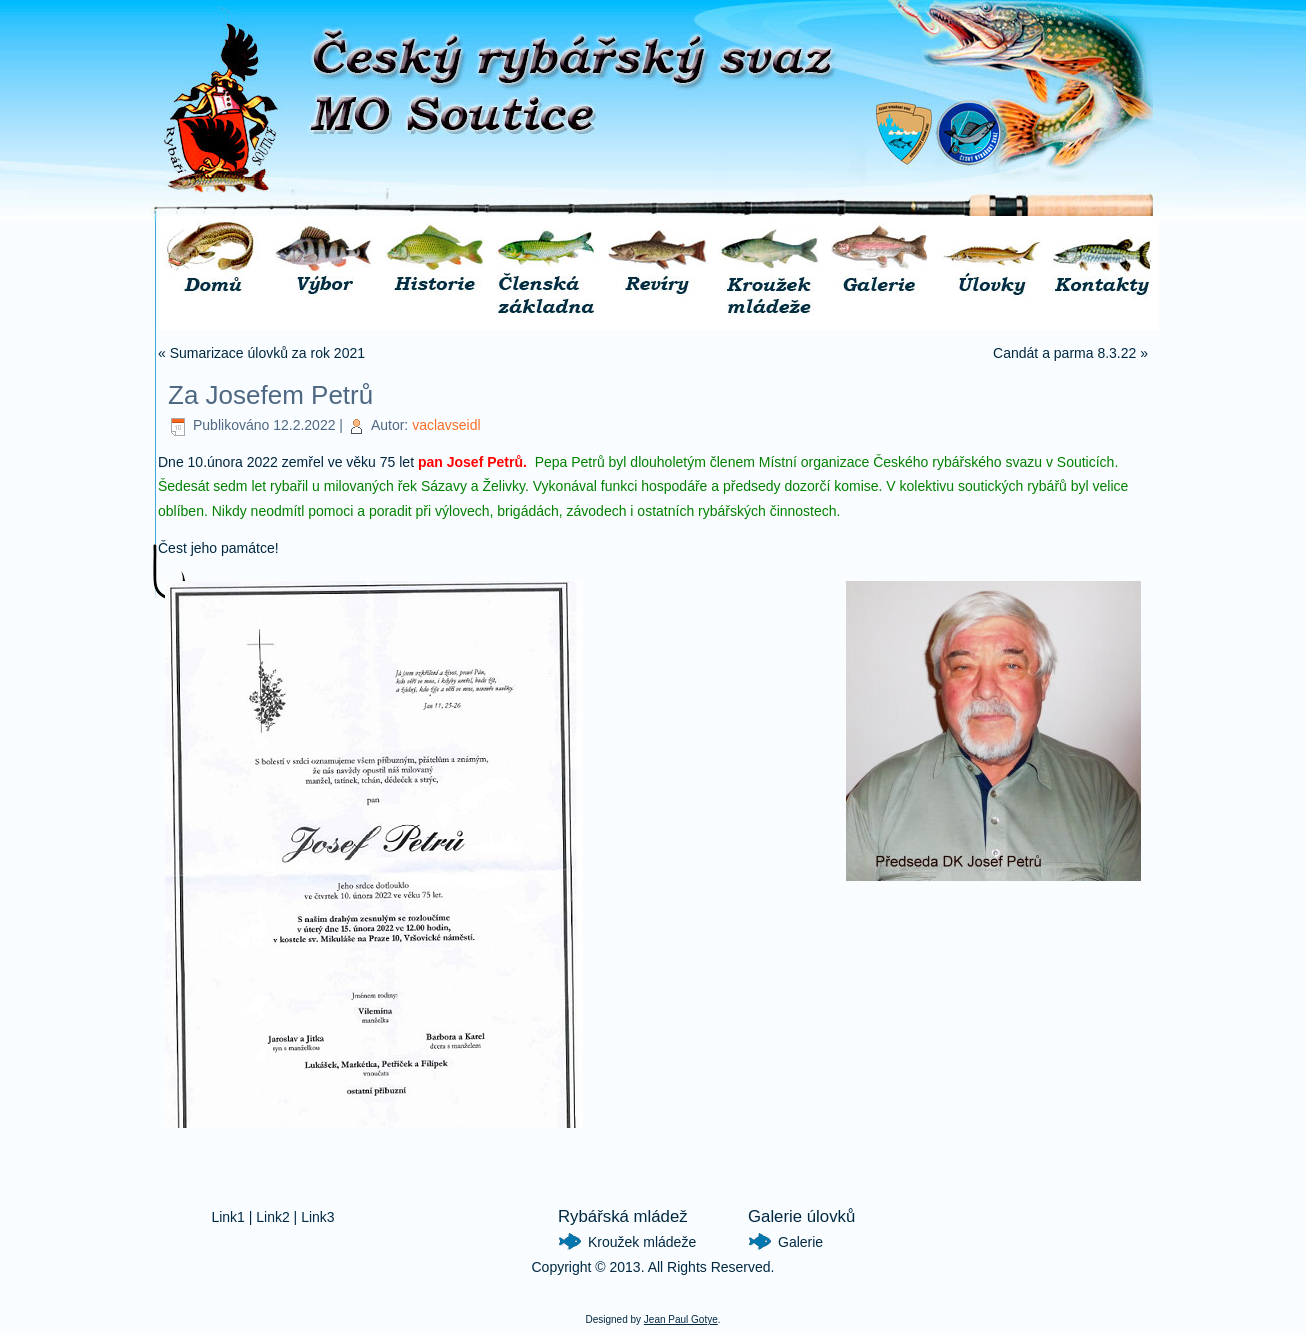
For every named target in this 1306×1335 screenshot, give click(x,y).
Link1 (227, 1217)
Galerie (800, 1242)
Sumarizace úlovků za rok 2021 (267, 353)
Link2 (272, 1217)
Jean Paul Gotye (681, 1319)
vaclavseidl (446, 425)
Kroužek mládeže (642, 1242)
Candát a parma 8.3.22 (1064, 353)
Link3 (317, 1217)
